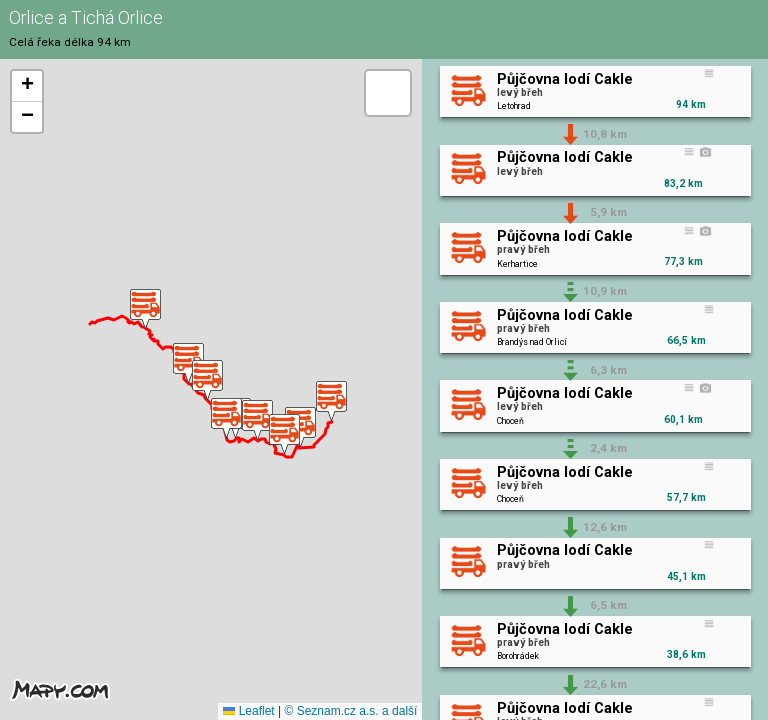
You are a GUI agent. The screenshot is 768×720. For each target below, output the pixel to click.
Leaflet (248, 711)
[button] (331, 401)
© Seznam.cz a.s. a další (350, 711)
